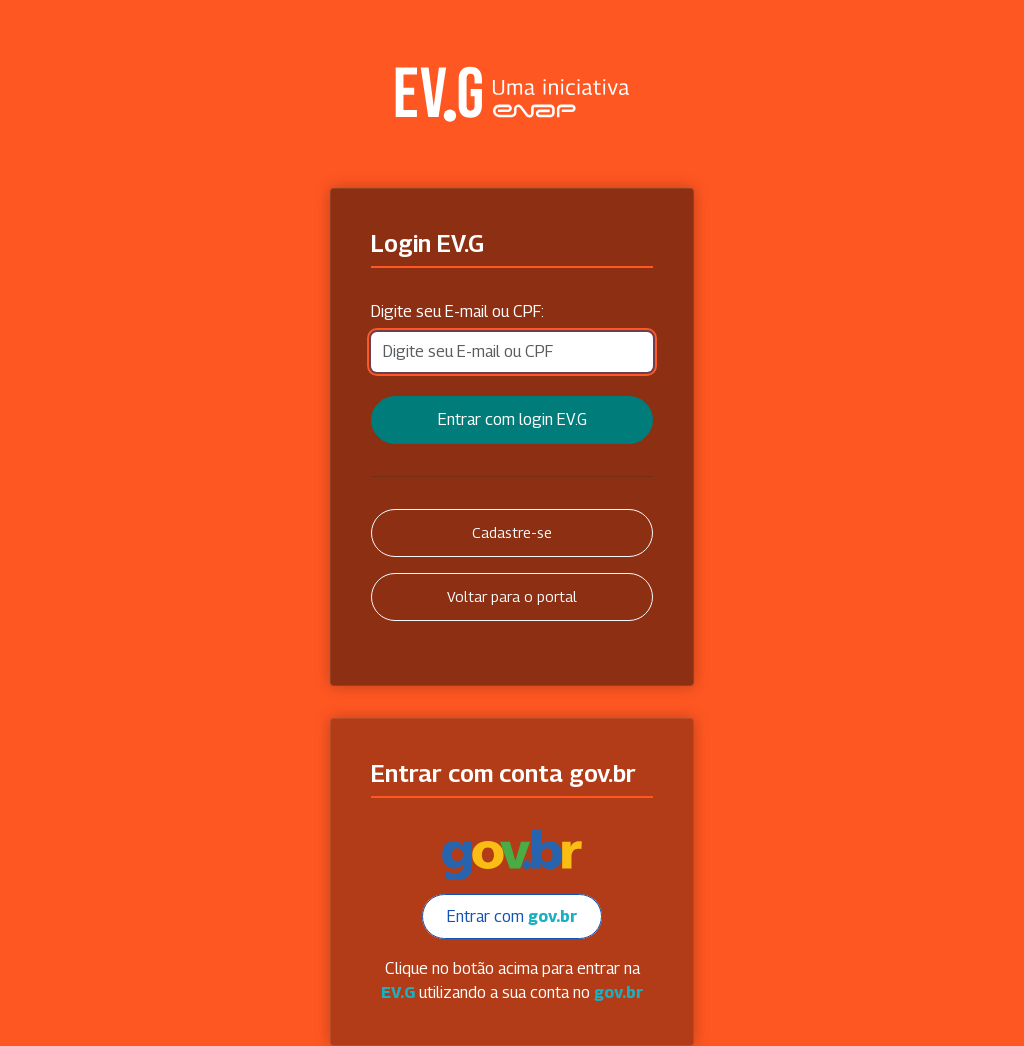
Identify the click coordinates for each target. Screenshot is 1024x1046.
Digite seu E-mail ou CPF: (457, 311)
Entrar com (512, 916)
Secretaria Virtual (512, 94)
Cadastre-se (512, 532)
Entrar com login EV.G (512, 419)
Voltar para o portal (512, 596)
